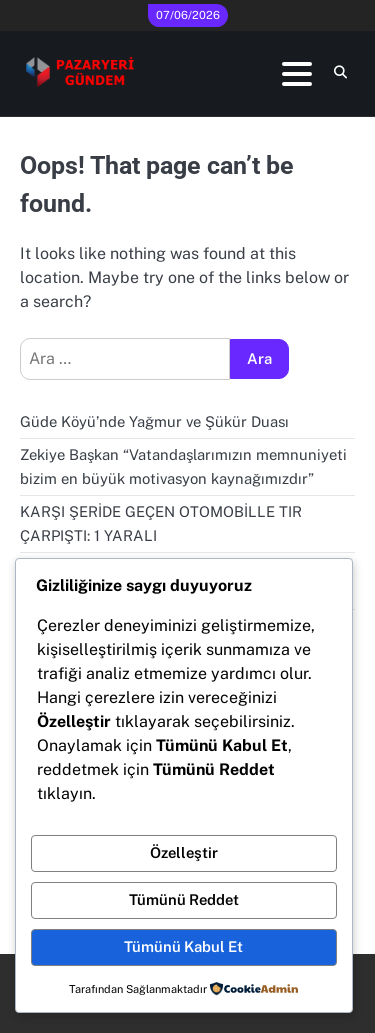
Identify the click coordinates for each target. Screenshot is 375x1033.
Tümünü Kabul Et (183, 946)
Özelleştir (184, 852)
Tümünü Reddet (184, 899)
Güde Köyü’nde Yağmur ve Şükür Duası (154, 421)
